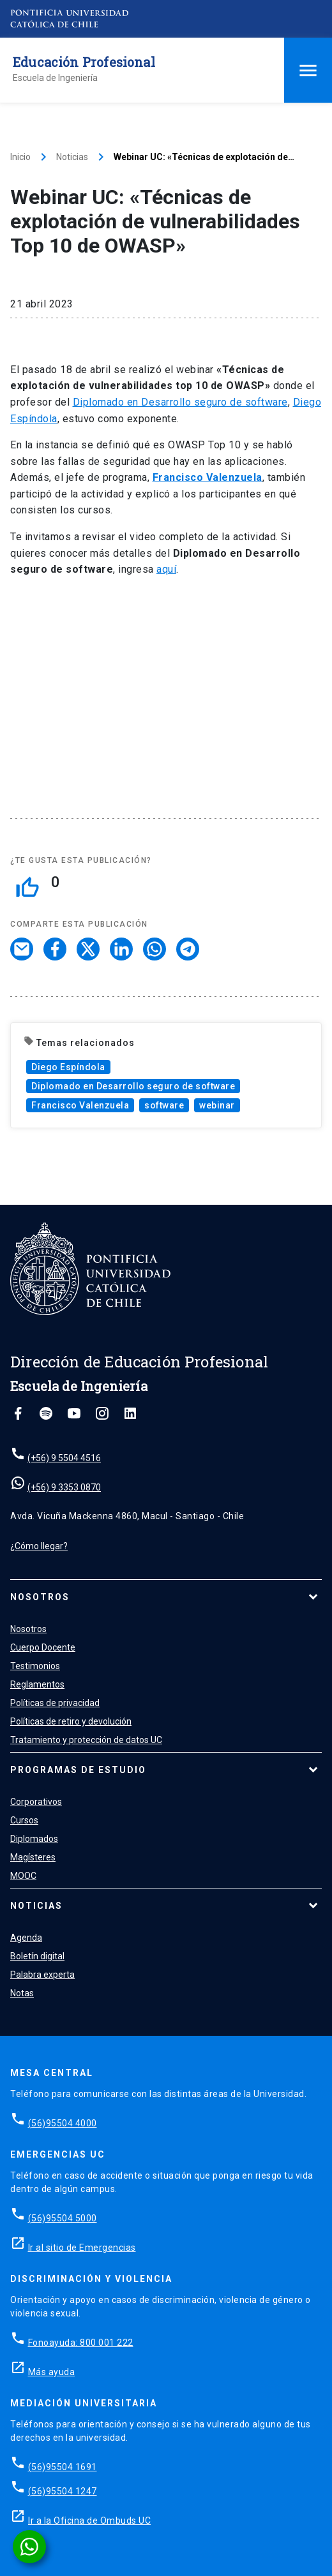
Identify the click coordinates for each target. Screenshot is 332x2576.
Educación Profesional (84, 61)
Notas (22, 1993)
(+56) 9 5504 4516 (64, 1458)
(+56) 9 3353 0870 (64, 1487)
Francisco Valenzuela (80, 1105)
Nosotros (40, 1597)
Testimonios (35, 1666)
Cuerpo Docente (42, 1647)
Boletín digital (37, 1956)
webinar (217, 1105)
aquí (166, 569)
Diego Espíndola (68, 1067)
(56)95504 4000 (62, 2123)
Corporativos (36, 1802)
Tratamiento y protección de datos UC (86, 1740)
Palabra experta (42, 1974)
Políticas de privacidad (55, 1703)
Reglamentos (37, 1684)
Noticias (72, 157)
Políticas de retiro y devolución (71, 1721)
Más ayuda (51, 2372)
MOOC (23, 1876)
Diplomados (34, 1839)
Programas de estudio (78, 1770)
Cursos (24, 1820)
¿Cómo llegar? (39, 1546)
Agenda (26, 1937)
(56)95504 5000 (62, 2218)
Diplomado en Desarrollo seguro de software (180, 402)
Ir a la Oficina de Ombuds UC (89, 2520)
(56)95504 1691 (62, 2467)
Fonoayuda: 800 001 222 (80, 2342)
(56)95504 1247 (62, 2491)
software (164, 1105)
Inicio (20, 157)
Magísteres (33, 1857)
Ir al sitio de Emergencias (82, 2247)
